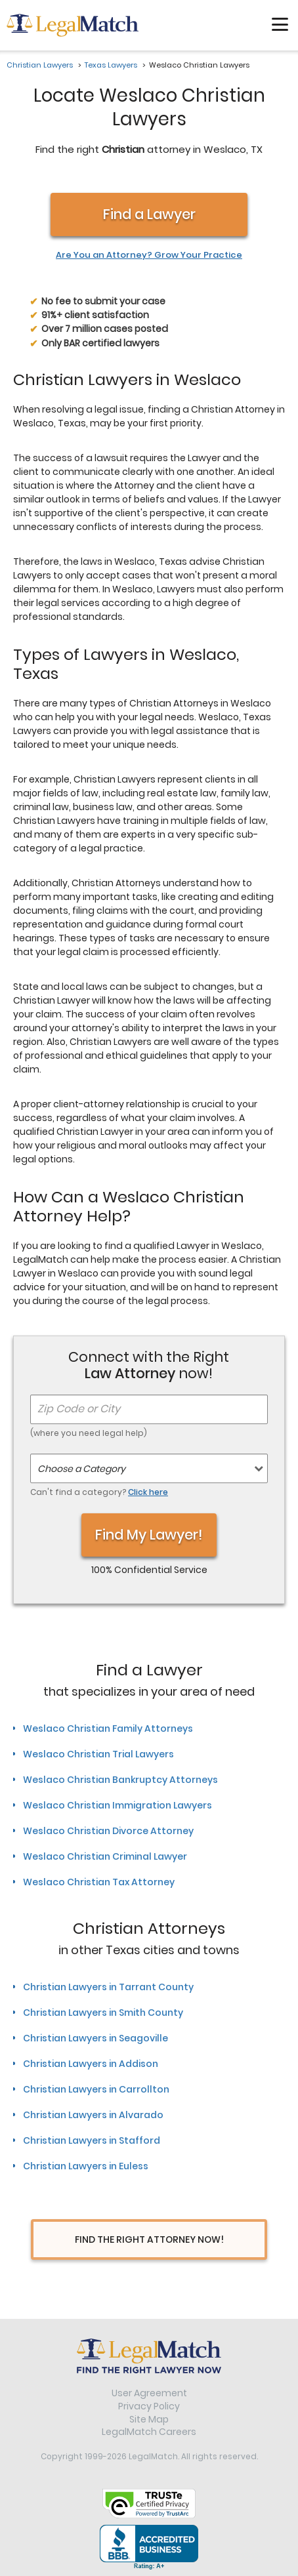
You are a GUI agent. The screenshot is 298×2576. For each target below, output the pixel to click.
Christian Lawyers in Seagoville (95, 2038)
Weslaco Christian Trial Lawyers (98, 1754)
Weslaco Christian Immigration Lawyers (117, 1805)
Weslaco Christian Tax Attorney (99, 1882)
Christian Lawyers (40, 65)
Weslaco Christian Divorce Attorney (108, 1830)
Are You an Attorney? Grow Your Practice (149, 255)
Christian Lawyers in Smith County (103, 2012)
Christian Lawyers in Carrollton (96, 2089)
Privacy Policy (149, 2406)
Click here (148, 1492)
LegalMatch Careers (149, 2431)
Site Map (149, 2419)
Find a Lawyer (149, 214)
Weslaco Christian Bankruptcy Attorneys (120, 1779)
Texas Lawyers (111, 65)
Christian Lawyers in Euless (85, 2166)
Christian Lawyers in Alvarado (93, 2114)
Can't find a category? (99, 1492)
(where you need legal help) (88, 1433)
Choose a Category (81, 1468)
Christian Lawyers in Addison (90, 2063)
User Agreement (149, 2393)
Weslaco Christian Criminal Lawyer (105, 1856)
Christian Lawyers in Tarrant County (108, 1986)
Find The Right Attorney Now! (149, 2239)
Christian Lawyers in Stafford (91, 2140)
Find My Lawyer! (149, 1534)
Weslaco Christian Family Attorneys (108, 1728)
